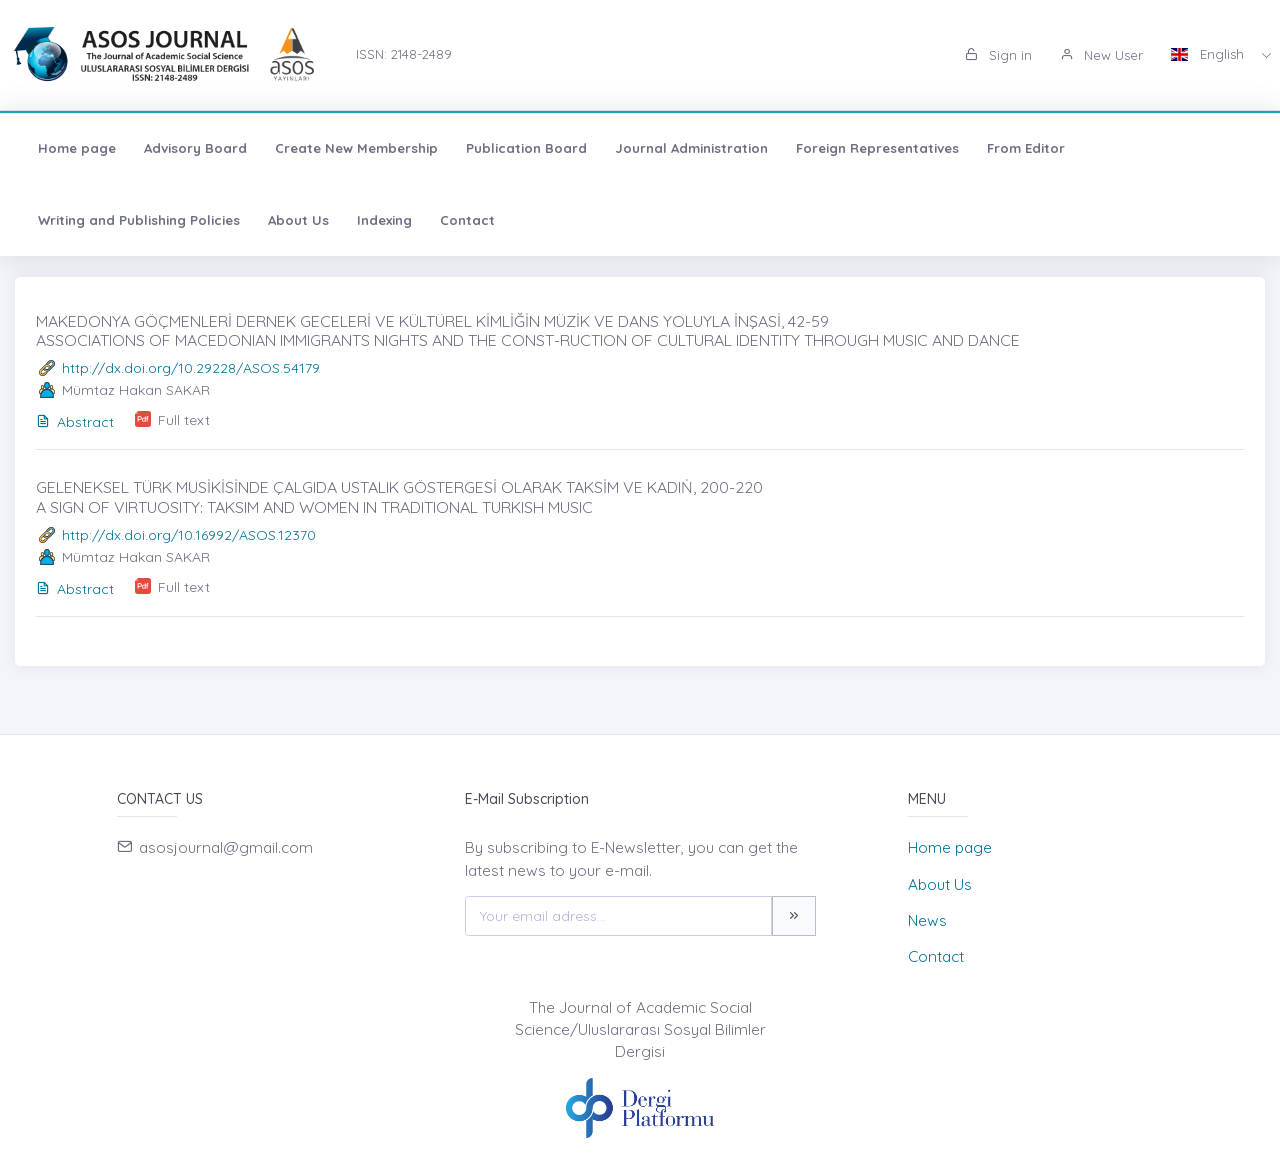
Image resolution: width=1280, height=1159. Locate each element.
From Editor (1026, 148)
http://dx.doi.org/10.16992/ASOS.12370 (189, 535)
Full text (184, 420)
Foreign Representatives (877, 148)
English (1209, 54)
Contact (467, 220)
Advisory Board (195, 148)
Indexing (384, 220)
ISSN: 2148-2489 (404, 54)
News (927, 920)
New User (1101, 55)
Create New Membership (356, 148)
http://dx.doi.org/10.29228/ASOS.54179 (191, 368)
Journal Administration (691, 148)
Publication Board (526, 148)
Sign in (998, 55)
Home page (77, 148)
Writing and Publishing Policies (139, 220)
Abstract (75, 422)
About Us (298, 220)
